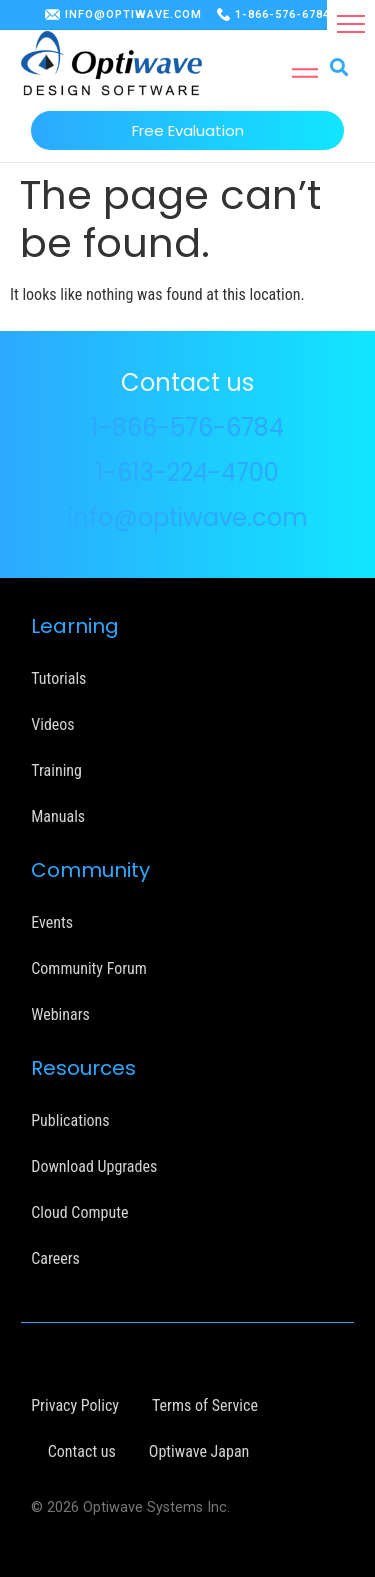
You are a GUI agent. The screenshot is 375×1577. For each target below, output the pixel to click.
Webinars (60, 1014)
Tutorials (58, 678)
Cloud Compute (79, 1212)
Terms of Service (205, 1405)
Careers (55, 1258)
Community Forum (89, 968)
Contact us (82, 1451)
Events (52, 922)
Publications (70, 1120)
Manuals (58, 816)
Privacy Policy (75, 1405)
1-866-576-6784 (282, 14)
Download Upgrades (94, 1166)
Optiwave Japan (199, 1451)
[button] (351, 24)
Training (56, 770)
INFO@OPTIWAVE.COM (133, 14)
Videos (52, 724)
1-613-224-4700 (187, 472)
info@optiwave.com (188, 517)
